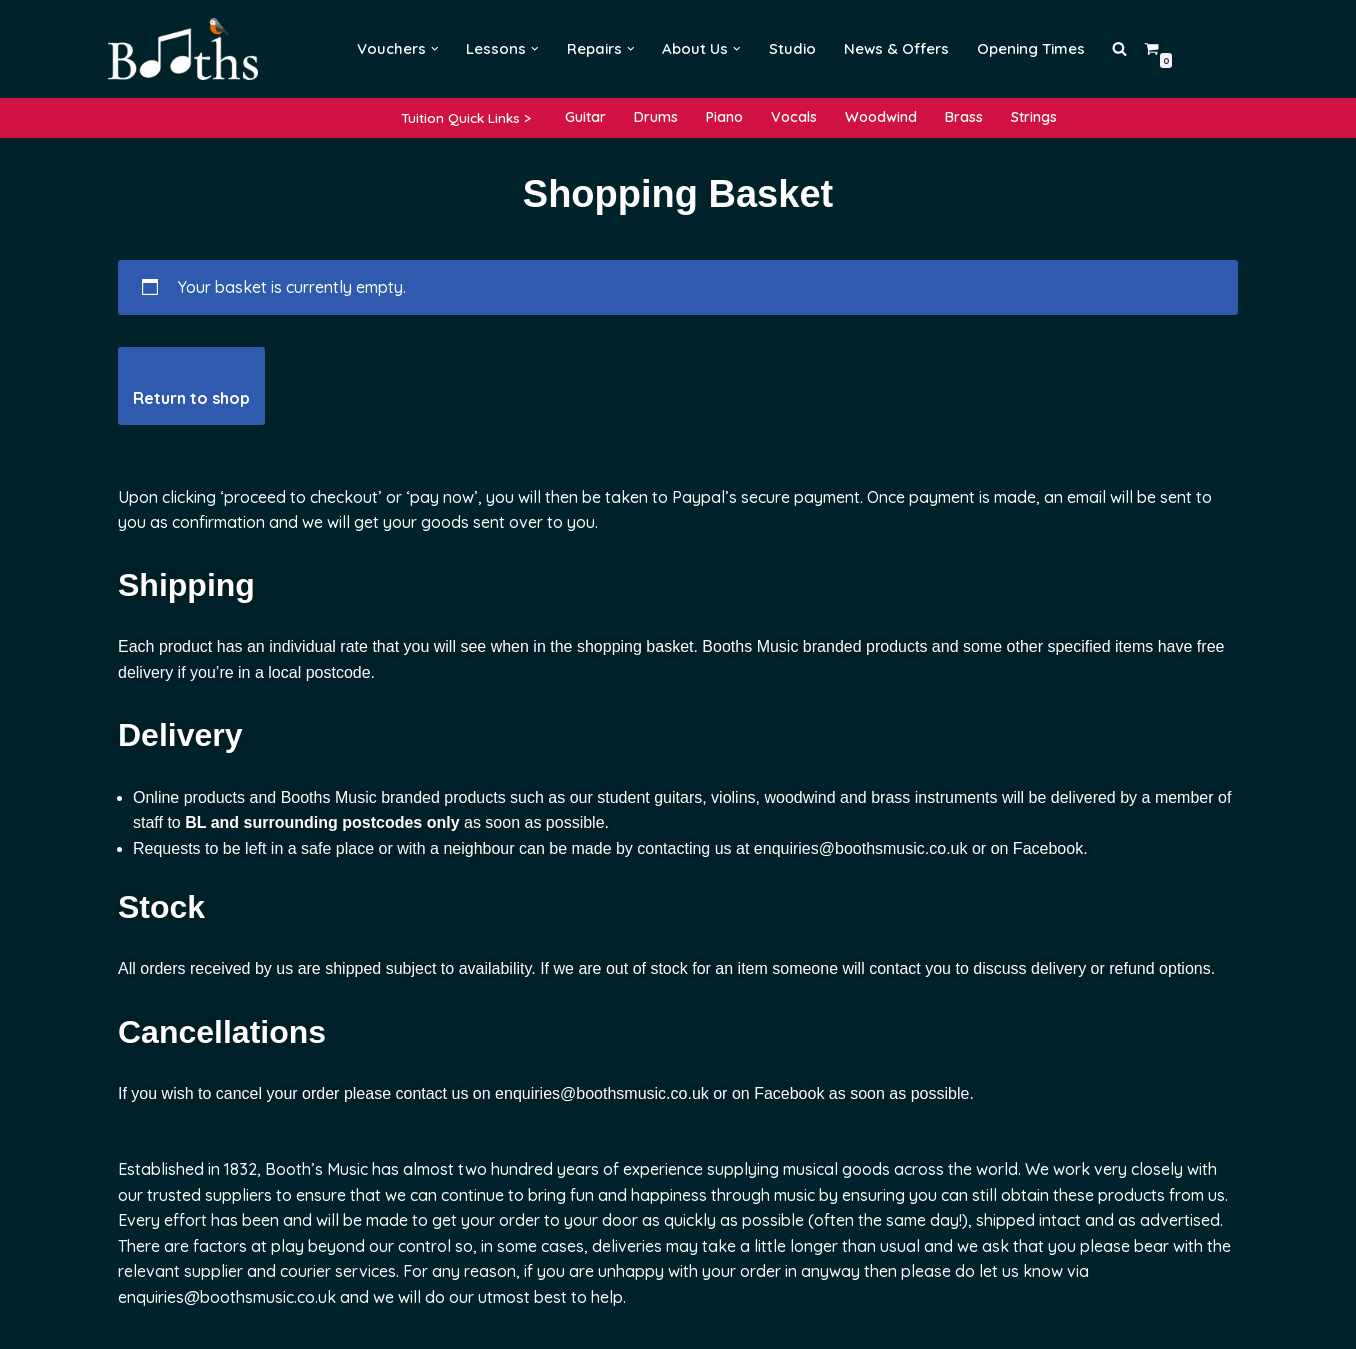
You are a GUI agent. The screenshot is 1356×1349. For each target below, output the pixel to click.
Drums (656, 117)
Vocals (794, 117)
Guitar (585, 117)
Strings (1034, 117)
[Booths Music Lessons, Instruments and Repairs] (188, 49)
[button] (435, 49)
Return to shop (191, 398)
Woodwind (881, 117)
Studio (792, 48)
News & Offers (896, 48)
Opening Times (1031, 48)
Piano (724, 117)
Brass (964, 117)
